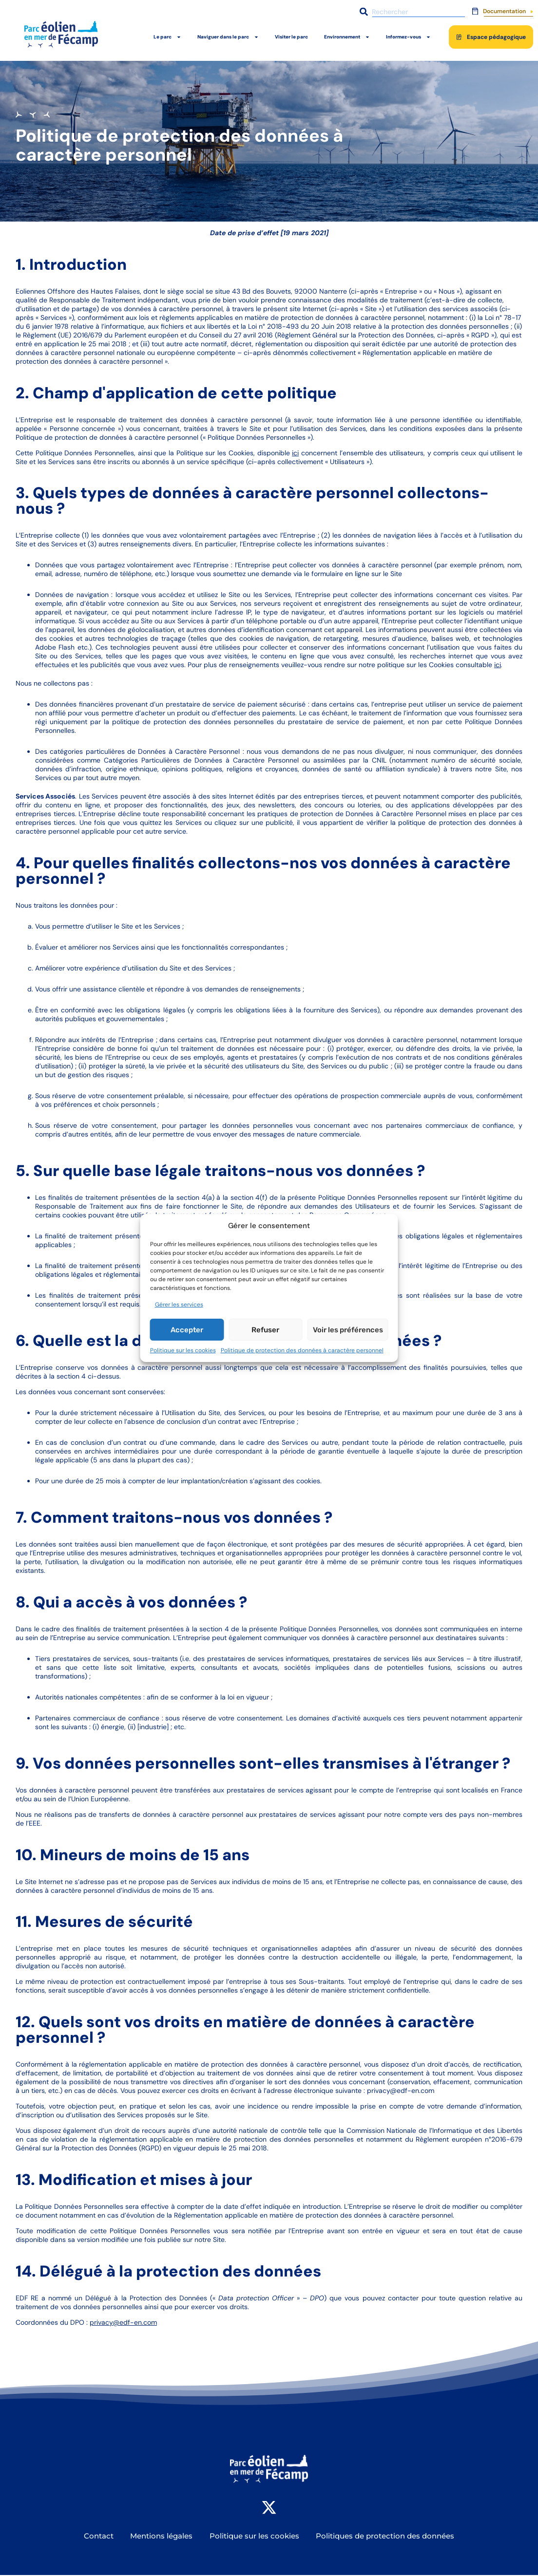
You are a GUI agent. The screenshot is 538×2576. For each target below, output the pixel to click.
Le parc (167, 37)
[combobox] (411, 12)
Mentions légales (161, 2537)
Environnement (347, 37)
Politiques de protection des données (386, 2537)
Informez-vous (408, 37)
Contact (98, 2537)
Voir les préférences (348, 1329)
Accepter (187, 1329)
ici (295, 452)
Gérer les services (179, 1304)
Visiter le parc (291, 37)
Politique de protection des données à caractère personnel (302, 1350)
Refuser (265, 1329)
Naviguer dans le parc (228, 37)
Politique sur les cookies (183, 1350)
